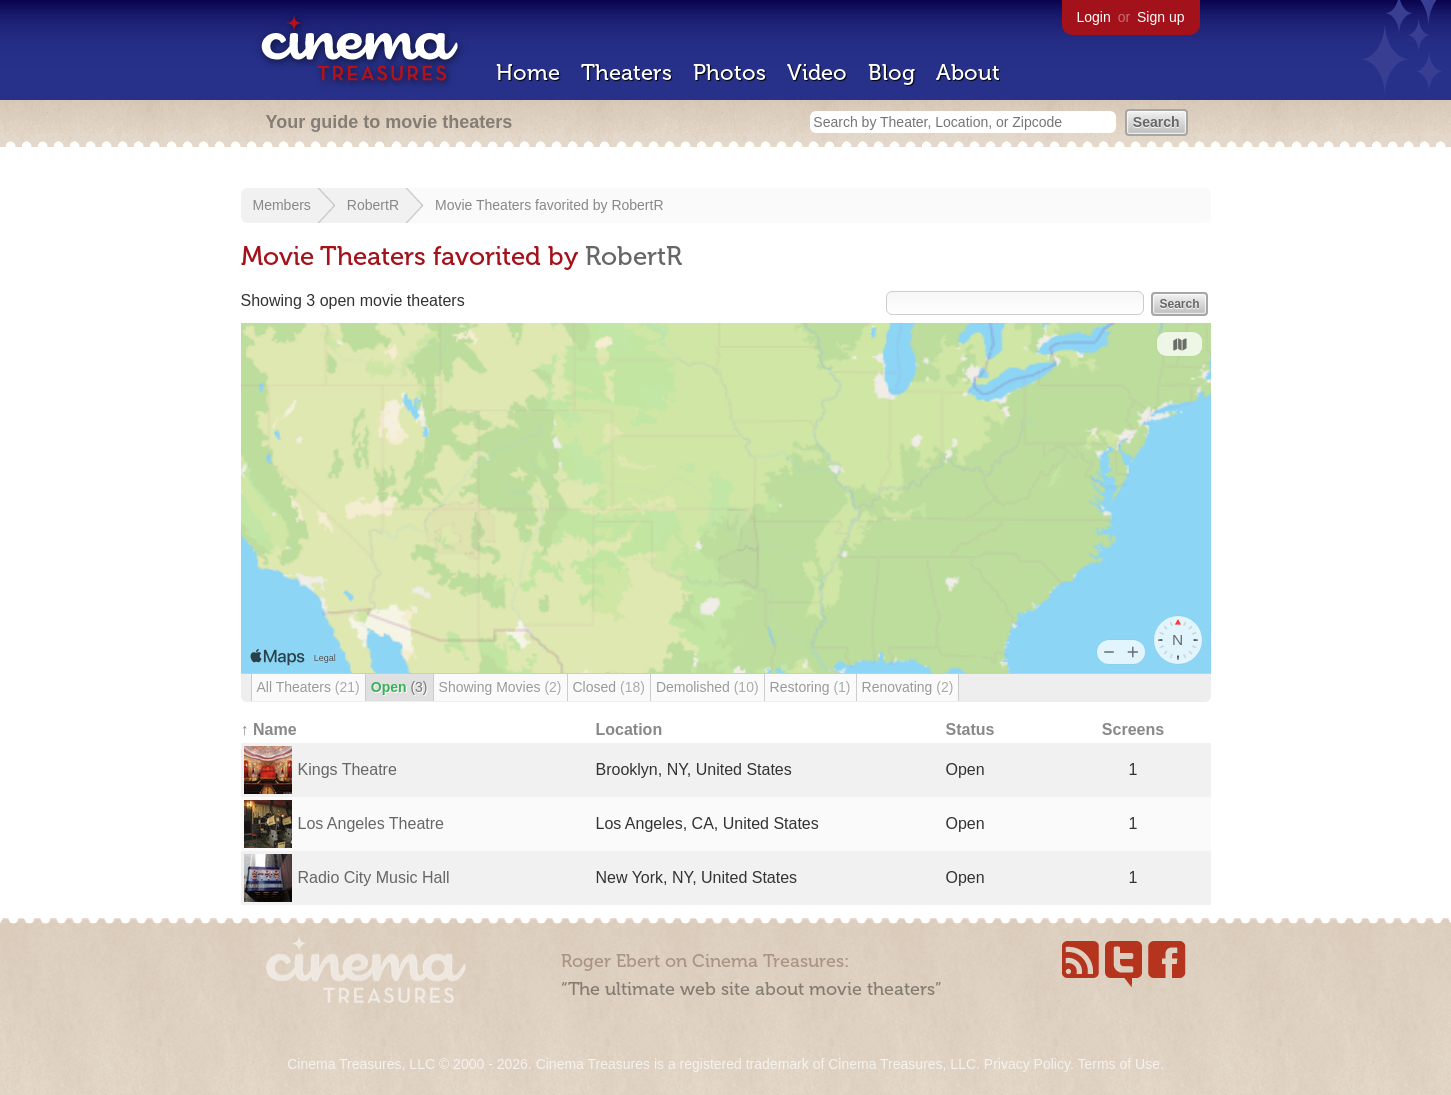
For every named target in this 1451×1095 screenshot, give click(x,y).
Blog (891, 72)
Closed (609, 687)
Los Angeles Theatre (371, 823)
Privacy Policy (1027, 1064)
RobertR (373, 205)
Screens (1133, 729)
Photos (729, 72)
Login (1094, 17)
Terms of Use (1118, 1064)
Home (528, 72)
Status (970, 729)
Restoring (810, 687)
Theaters (626, 72)
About (968, 72)
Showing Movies (500, 687)
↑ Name (269, 729)
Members (282, 205)
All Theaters (308, 687)
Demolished (707, 687)
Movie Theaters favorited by (523, 205)
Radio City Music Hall (374, 877)
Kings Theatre (347, 769)
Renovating (908, 687)
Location (629, 729)
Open (399, 687)
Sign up (1160, 17)
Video (817, 72)
